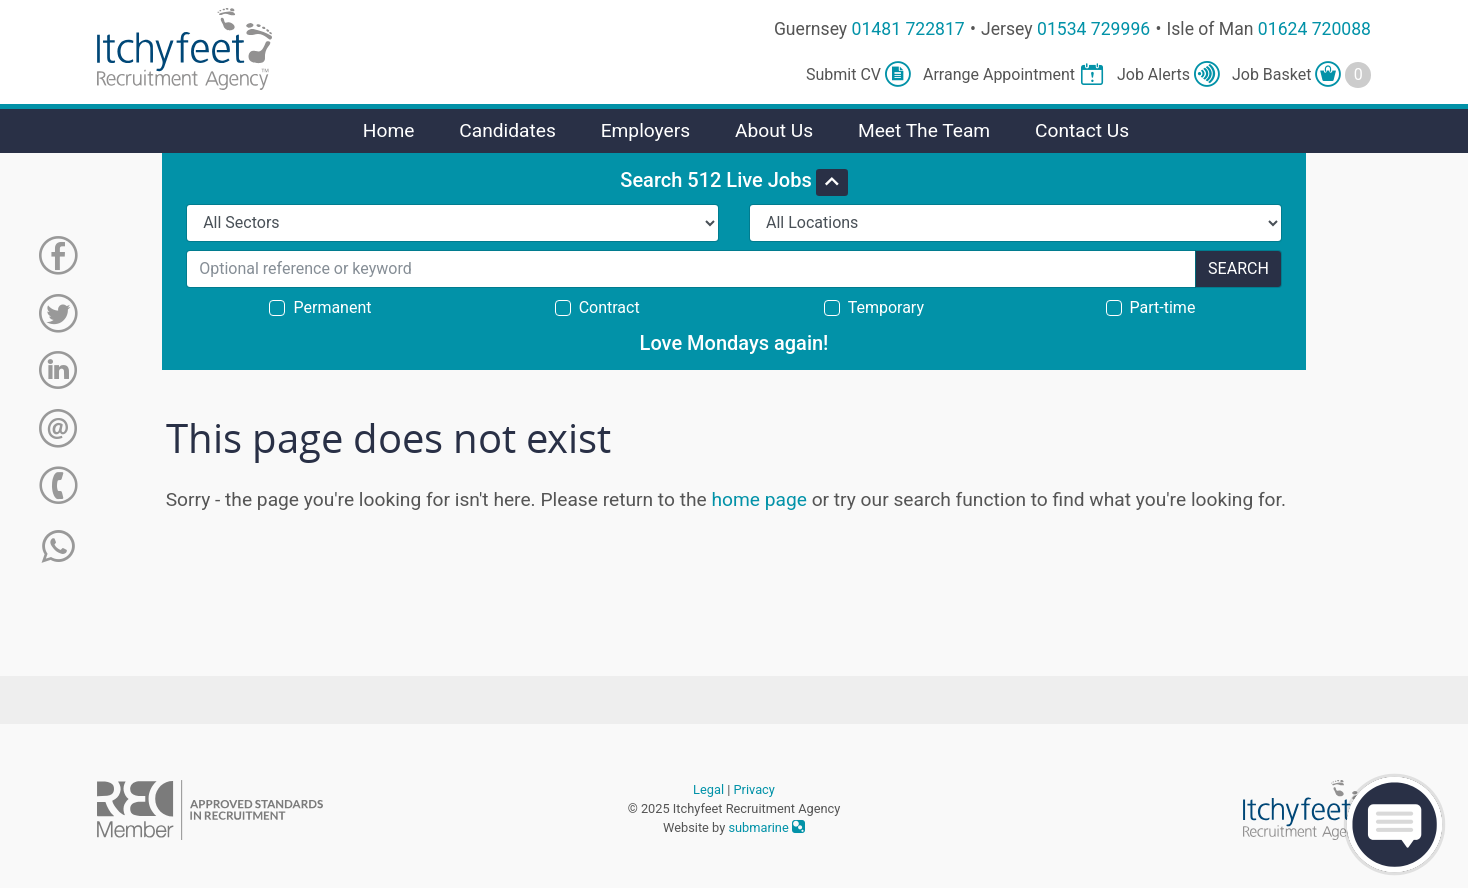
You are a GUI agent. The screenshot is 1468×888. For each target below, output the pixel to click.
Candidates (507, 130)
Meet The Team (924, 130)
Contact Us (1082, 130)
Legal (708, 789)
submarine (766, 827)
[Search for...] (691, 269)
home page (758, 499)
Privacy (754, 789)
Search (1238, 268)
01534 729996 (1093, 29)
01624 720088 (1314, 29)
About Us (774, 130)
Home (389, 130)
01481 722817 (908, 29)
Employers (646, 130)
